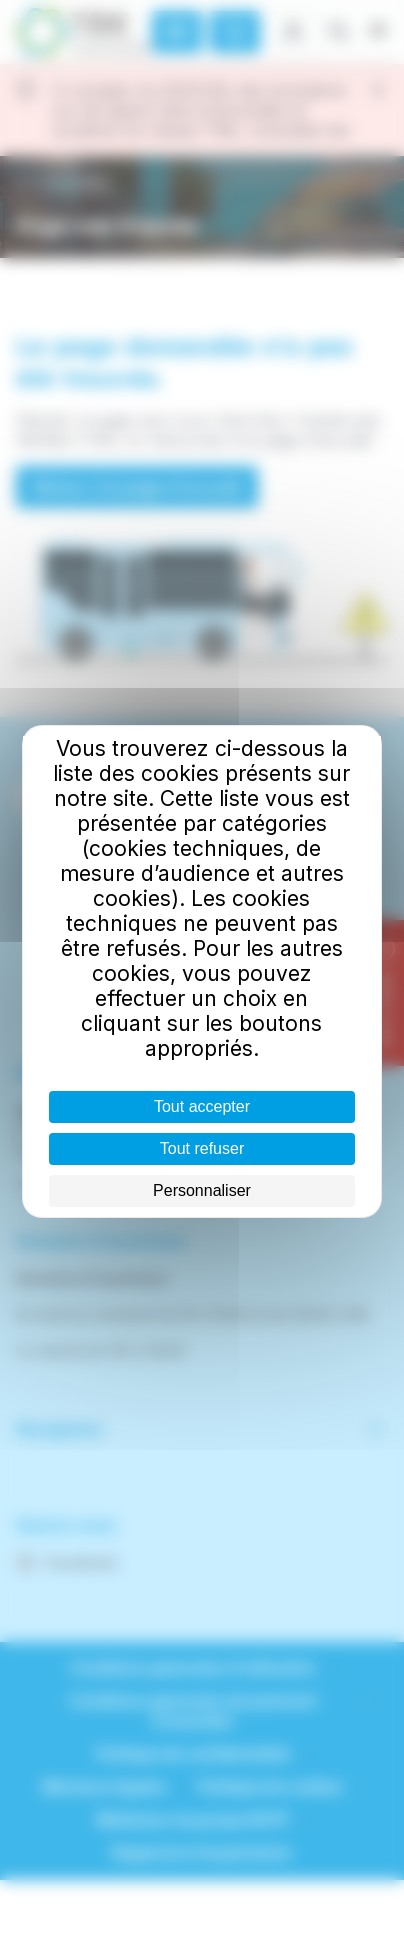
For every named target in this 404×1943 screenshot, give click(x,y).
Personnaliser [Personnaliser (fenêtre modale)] (202, 1190)
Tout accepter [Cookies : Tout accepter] (202, 1106)
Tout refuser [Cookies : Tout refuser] (202, 1148)
